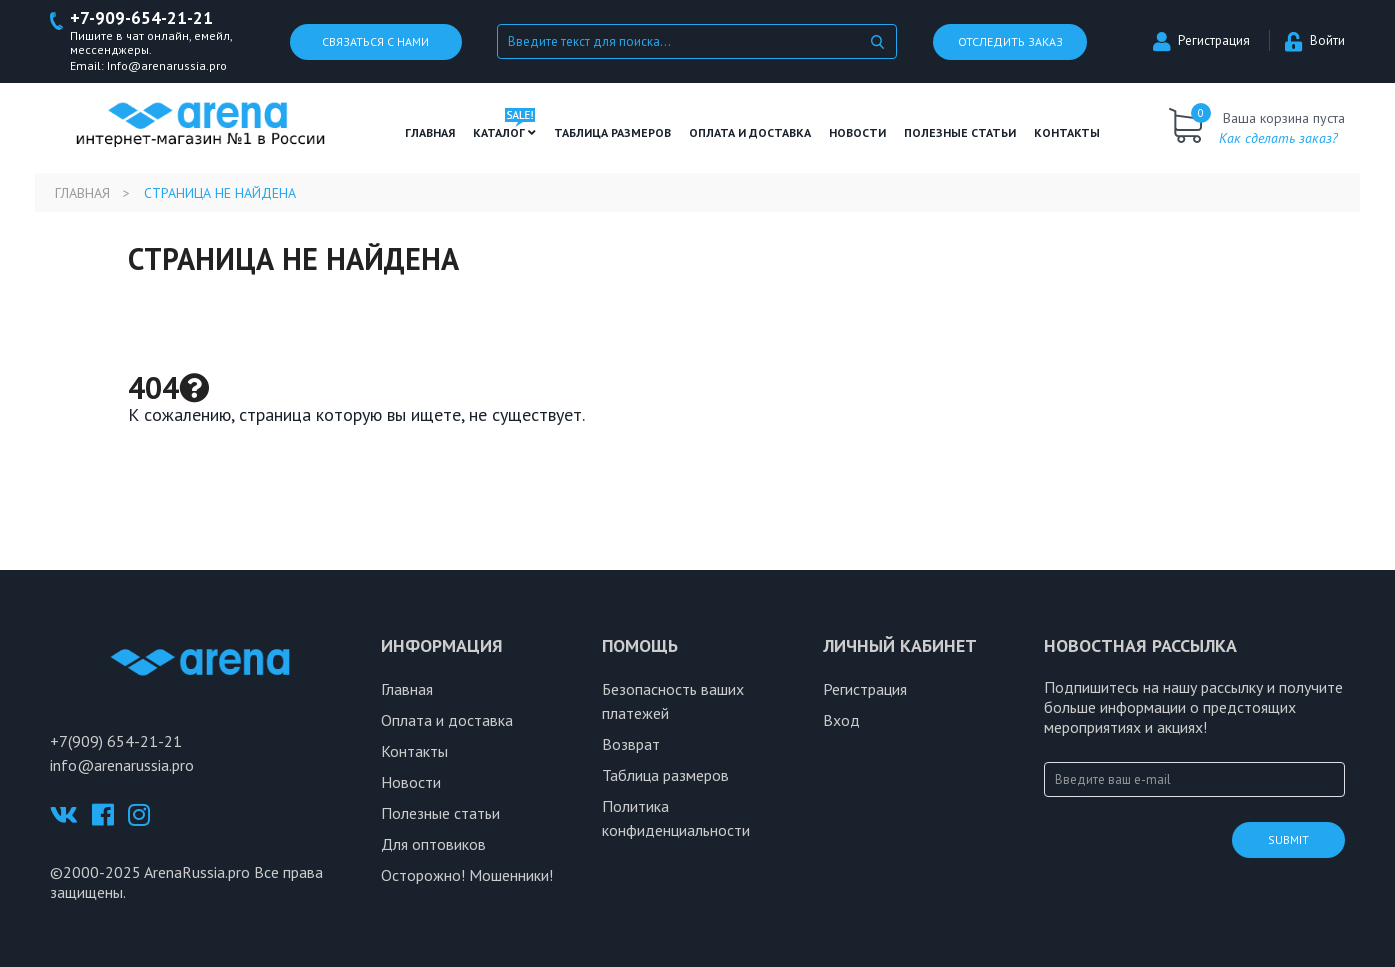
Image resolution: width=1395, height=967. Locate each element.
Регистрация (1201, 40)
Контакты (1067, 132)
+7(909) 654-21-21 (116, 741)
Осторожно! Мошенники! (467, 875)
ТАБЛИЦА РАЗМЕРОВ (612, 132)
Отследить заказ (1010, 41)
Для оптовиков (433, 844)
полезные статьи (960, 132)
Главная (430, 132)
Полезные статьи (440, 813)
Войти (1315, 40)
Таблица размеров (665, 775)
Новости (857, 132)
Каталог (504, 132)
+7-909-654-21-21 (141, 18)
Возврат (631, 744)
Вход (841, 720)
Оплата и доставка (750, 132)
